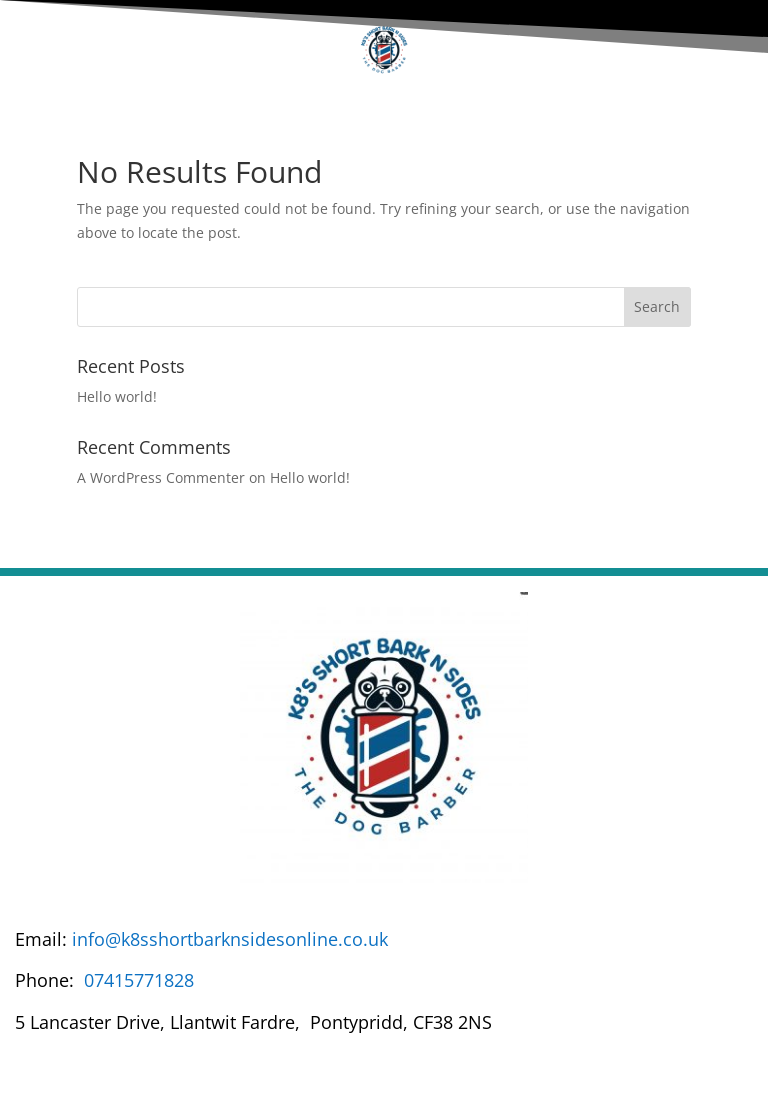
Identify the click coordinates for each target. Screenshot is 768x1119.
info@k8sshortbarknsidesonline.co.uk (230, 939)
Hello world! (117, 396)
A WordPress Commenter (161, 477)
